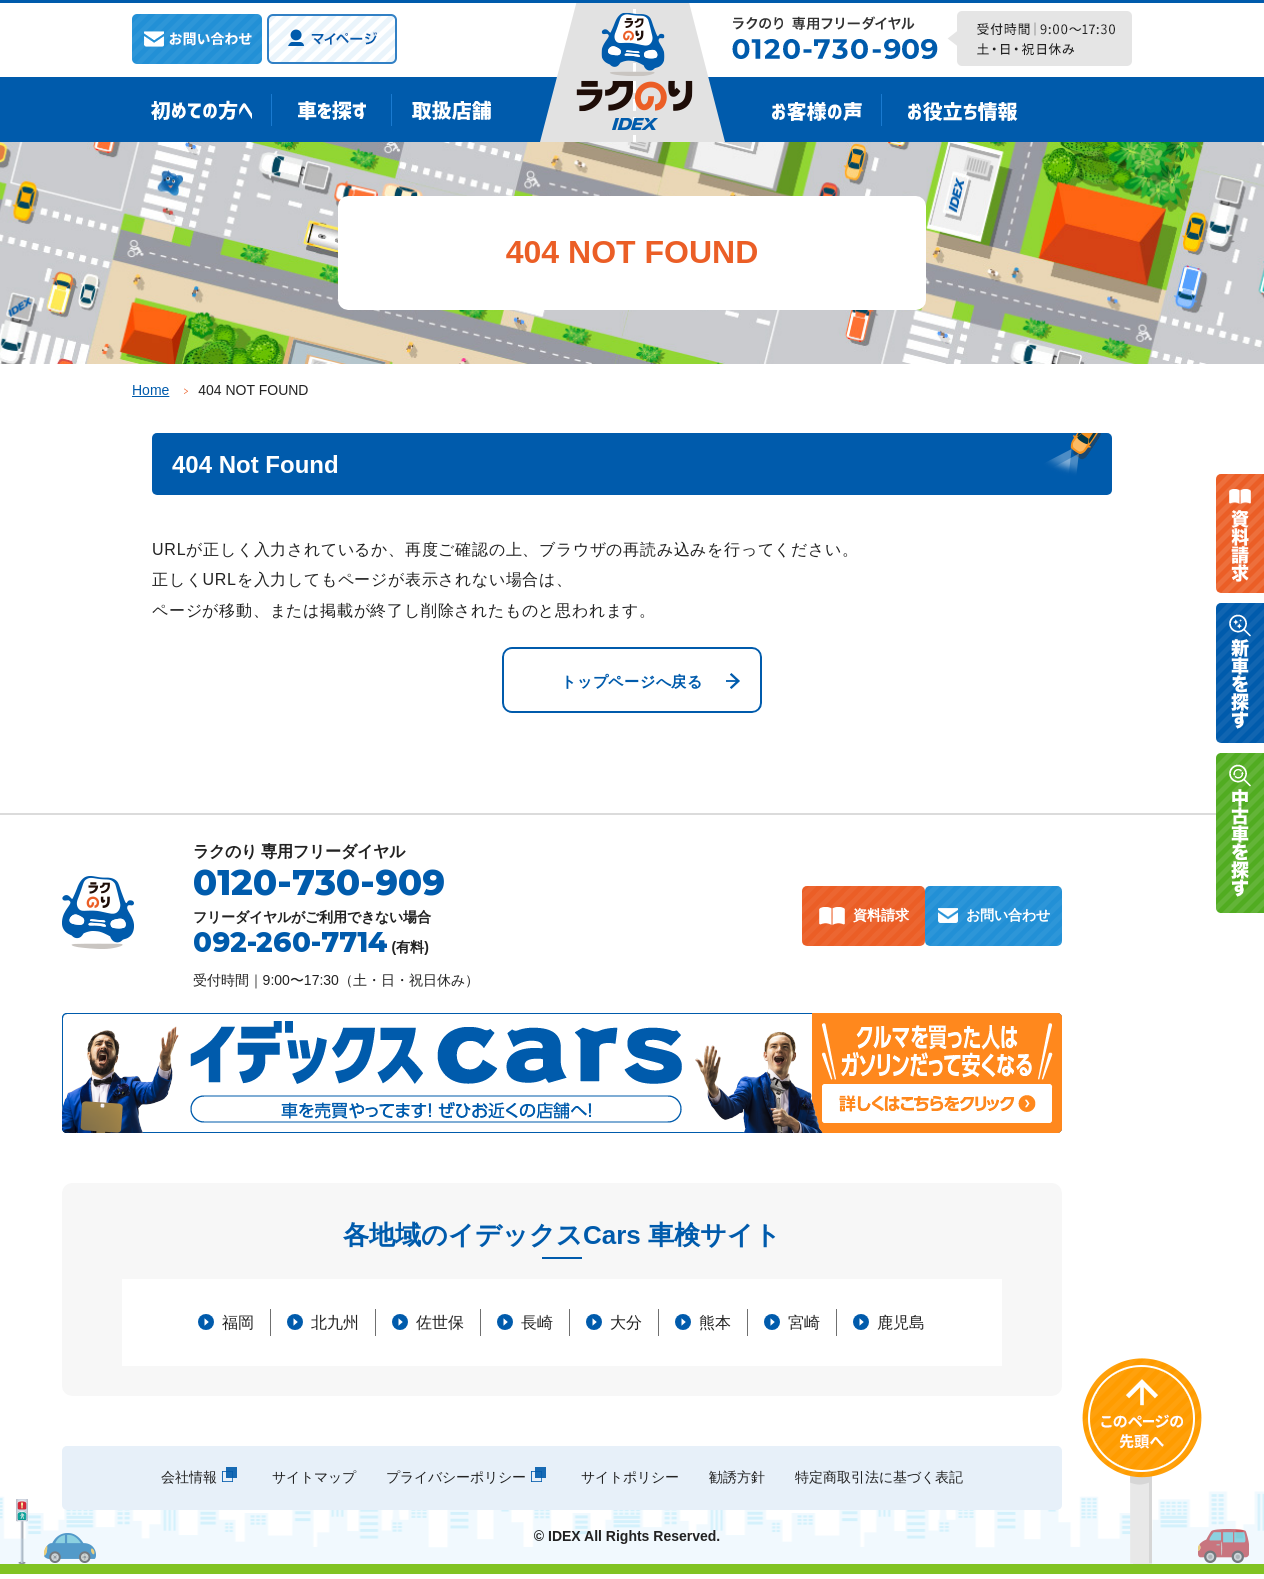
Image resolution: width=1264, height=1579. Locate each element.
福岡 (238, 1327)
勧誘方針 (737, 1482)
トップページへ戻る (631, 683)
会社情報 (189, 1482)
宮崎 (804, 1327)
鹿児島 (901, 1327)
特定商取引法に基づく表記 (879, 1482)
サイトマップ (314, 1482)
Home (150, 390)
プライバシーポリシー (456, 1482)
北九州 (335, 1327)
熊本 (715, 1327)
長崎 (537, 1327)
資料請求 (864, 920)
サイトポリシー (630, 1482)
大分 (626, 1327)
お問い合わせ (1007, 920)
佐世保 (440, 1327)
